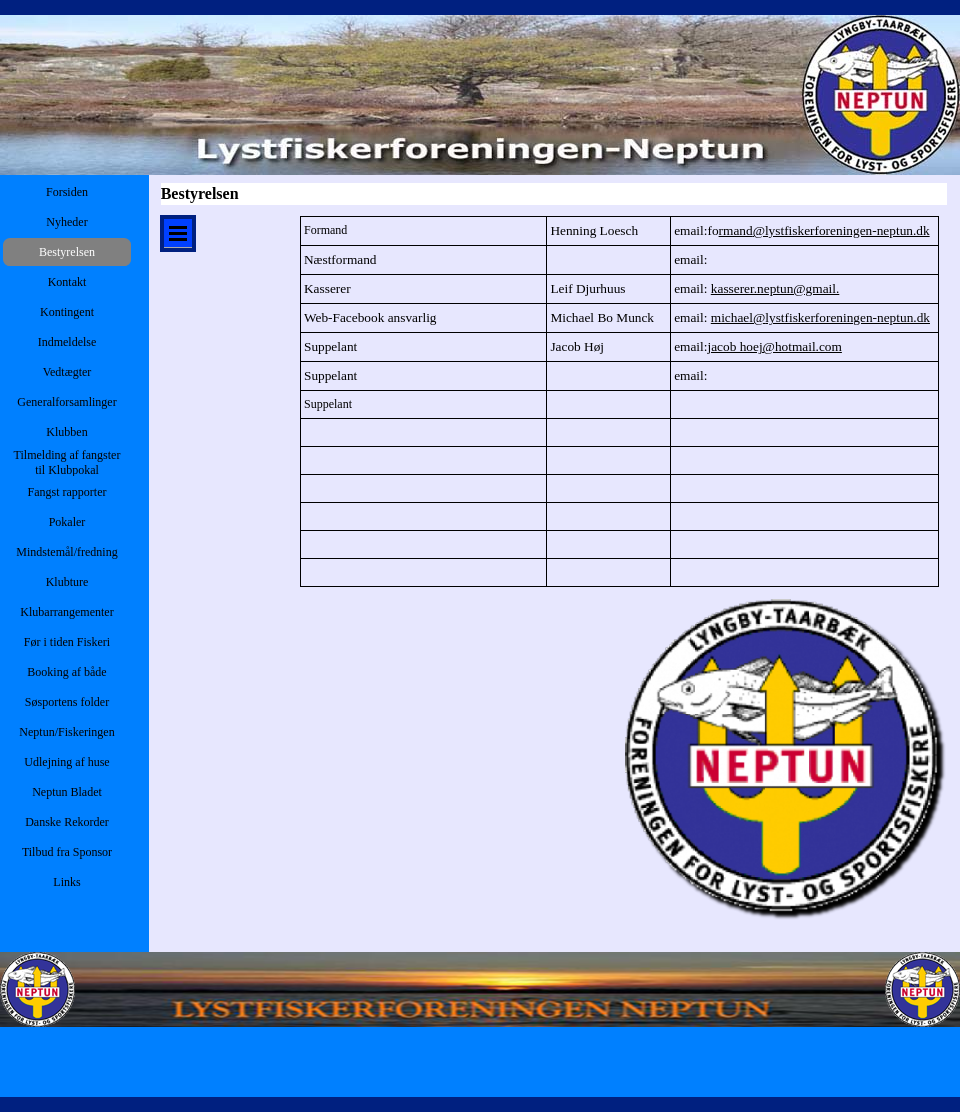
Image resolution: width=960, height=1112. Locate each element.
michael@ (820, 317)
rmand (824, 230)
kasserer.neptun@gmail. (775, 288)
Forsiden (67, 192)
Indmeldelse (67, 342)
